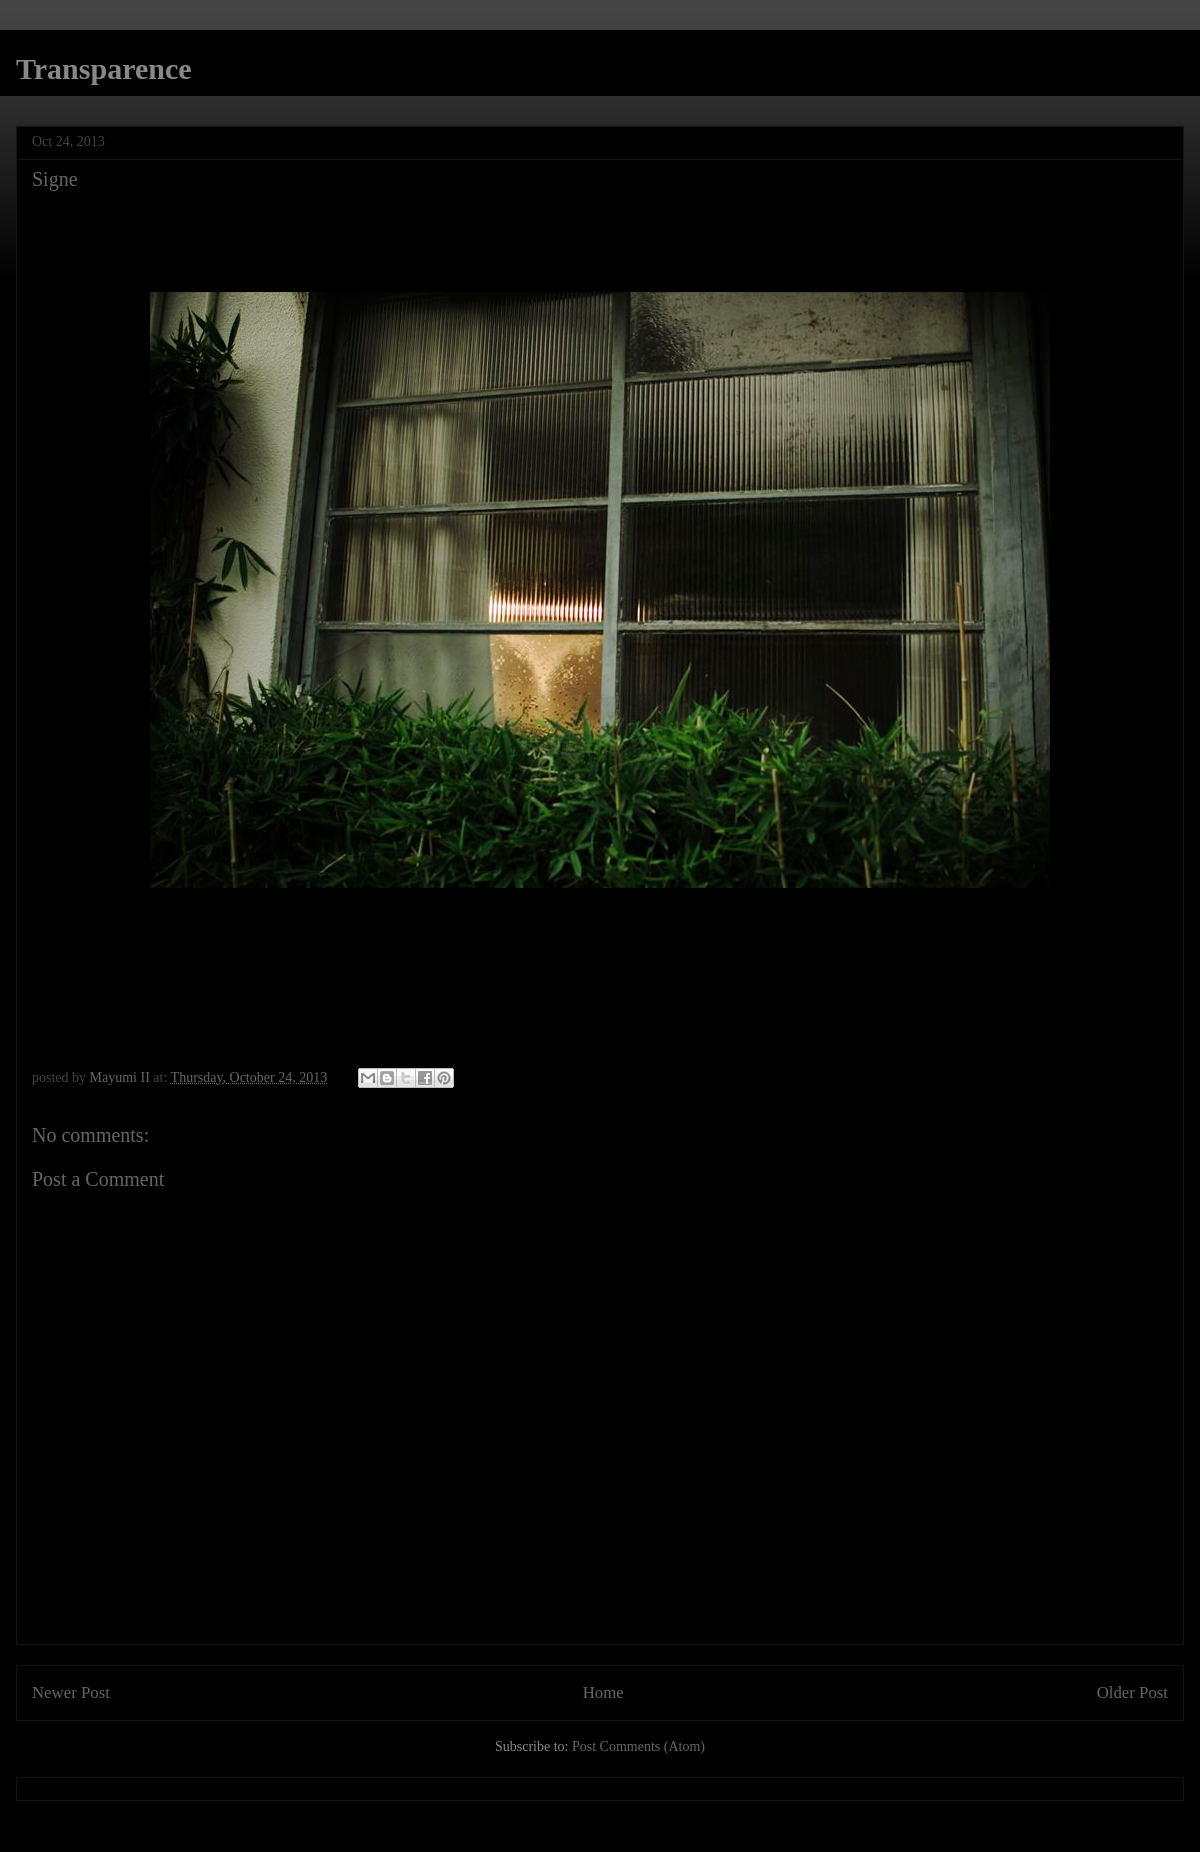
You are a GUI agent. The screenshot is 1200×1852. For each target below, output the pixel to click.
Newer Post (71, 1692)
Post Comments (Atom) (638, 1746)
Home (603, 1692)
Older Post (1132, 1692)
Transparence (104, 68)
